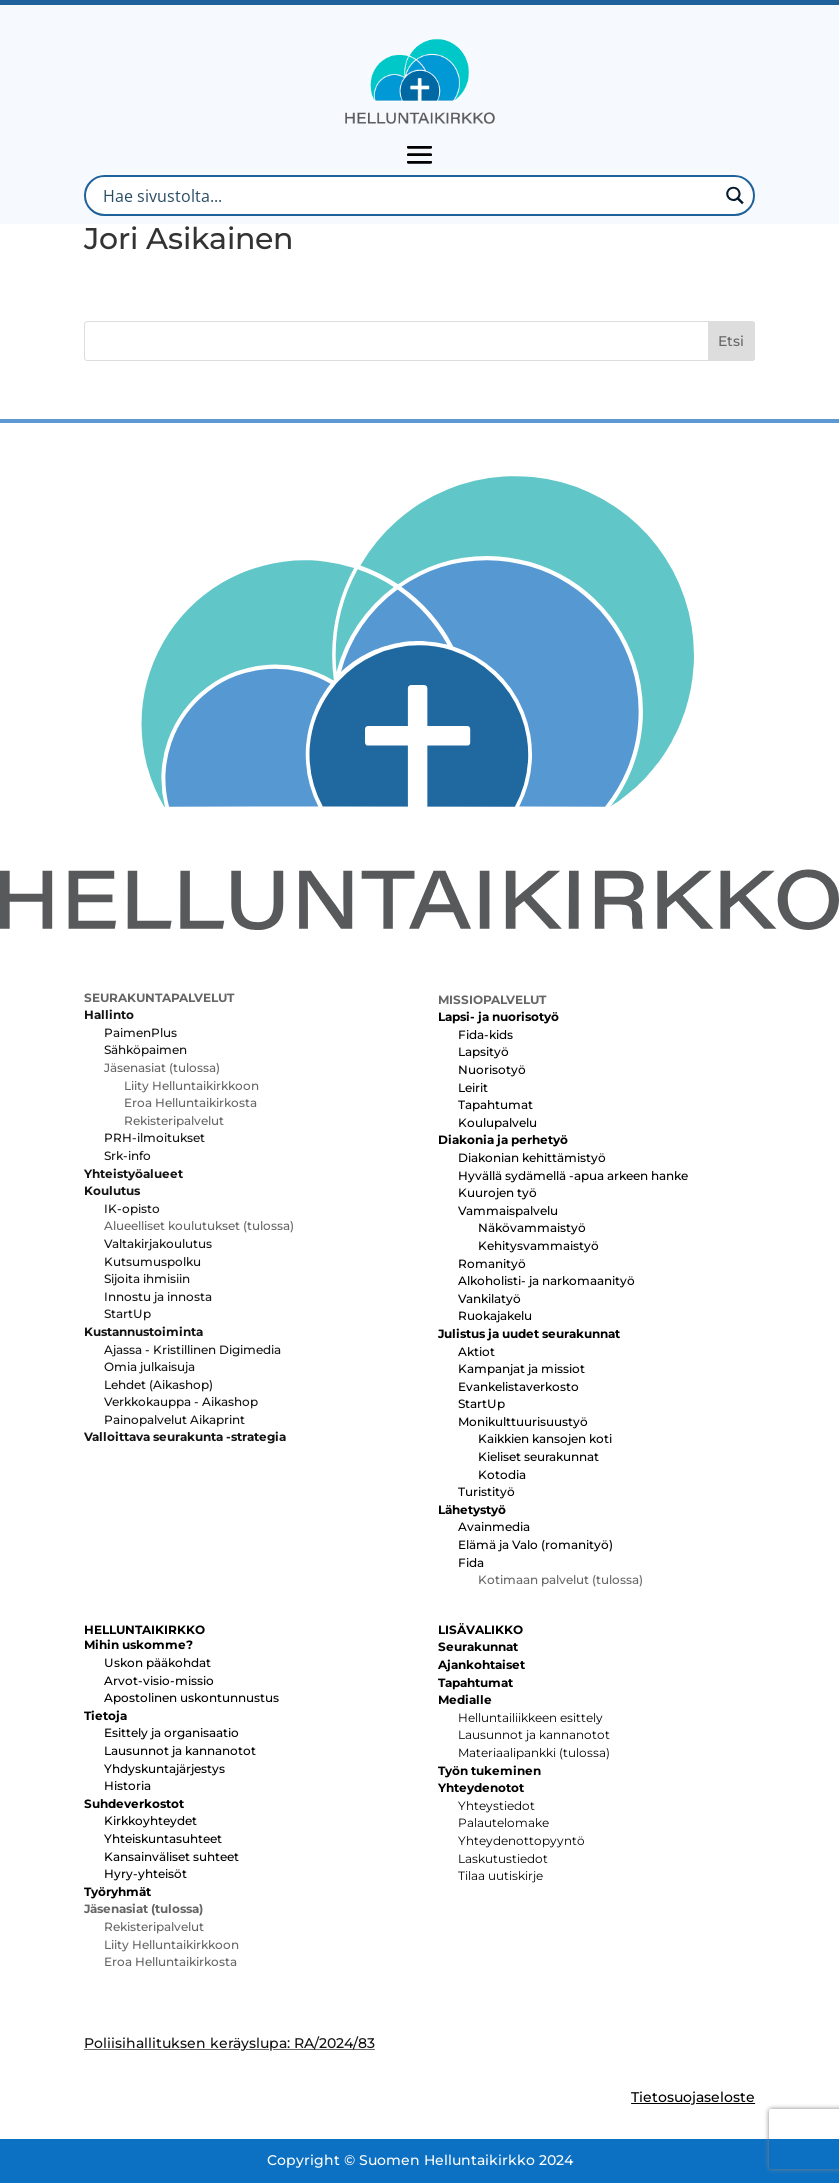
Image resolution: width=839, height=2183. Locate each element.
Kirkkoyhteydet (150, 1820)
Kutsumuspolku (152, 1261)
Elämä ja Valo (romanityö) (535, 1544)
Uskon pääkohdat (157, 1662)
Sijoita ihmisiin (147, 1278)
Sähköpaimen (145, 1049)
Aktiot (476, 1351)
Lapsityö (483, 1051)
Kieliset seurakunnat (538, 1456)
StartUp (127, 1313)
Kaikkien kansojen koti (545, 1438)
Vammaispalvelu (508, 1210)
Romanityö (492, 1263)
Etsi (731, 341)
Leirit (473, 1087)
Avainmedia (494, 1526)
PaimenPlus (140, 1032)
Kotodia (502, 1474)
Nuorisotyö (492, 1069)
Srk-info (127, 1155)
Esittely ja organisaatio (171, 1732)
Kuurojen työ (497, 1192)
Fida (471, 1562)
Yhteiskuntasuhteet (163, 1838)
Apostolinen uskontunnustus (191, 1697)
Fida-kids (485, 1034)
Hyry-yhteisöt (145, 1873)
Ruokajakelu (495, 1315)
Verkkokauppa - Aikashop (181, 1401)
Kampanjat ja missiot (521, 1368)
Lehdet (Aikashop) (158, 1384)
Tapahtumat (495, 1104)
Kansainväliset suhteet (171, 1856)
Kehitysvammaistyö (538, 1245)
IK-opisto (132, 1208)
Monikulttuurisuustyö (523, 1421)
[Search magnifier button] (734, 195)
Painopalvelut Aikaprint (174, 1419)
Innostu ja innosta (158, 1296)
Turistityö (486, 1491)
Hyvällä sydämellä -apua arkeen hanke (573, 1175)
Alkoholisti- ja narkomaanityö (546, 1280)
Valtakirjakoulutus (158, 1243)
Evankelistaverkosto (518, 1386)
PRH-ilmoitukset (154, 1137)
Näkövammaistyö (532, 1227)
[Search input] (408, 195)
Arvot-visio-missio (159, 1680)
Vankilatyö (489, 1298)
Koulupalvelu (497, 1122)
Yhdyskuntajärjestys (164, 1768)
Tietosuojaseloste (693, 2097)
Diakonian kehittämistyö (532, 1157)
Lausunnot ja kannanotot (180, 1750)
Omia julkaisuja (149, 1366)
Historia (127, 1785)
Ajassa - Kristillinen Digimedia (192, 1349)
